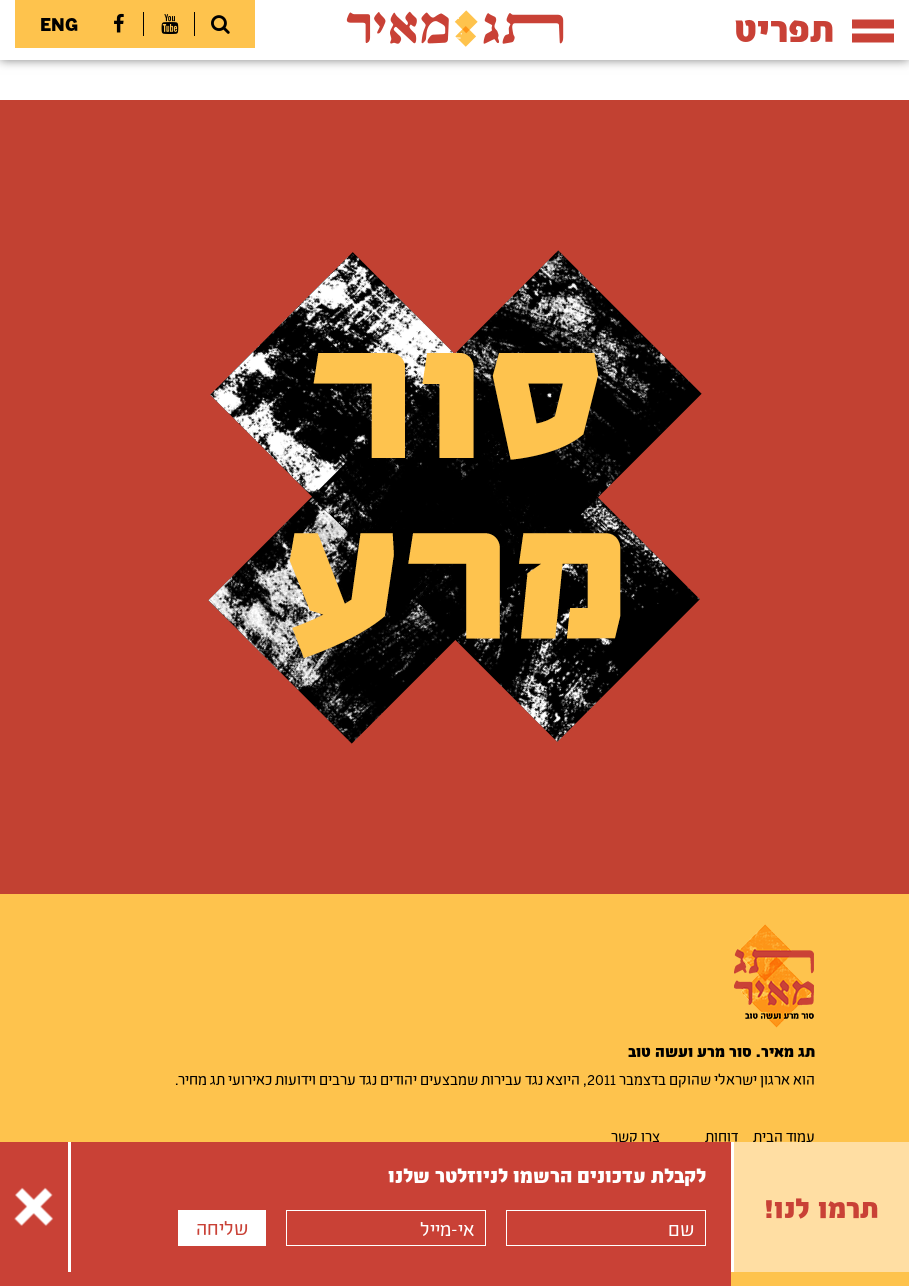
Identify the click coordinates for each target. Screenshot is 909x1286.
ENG (59, 24)
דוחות (721, 1136)
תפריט (814, 28)
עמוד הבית (784, 1136)
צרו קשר (635, 1136)
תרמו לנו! (821, 1207)
